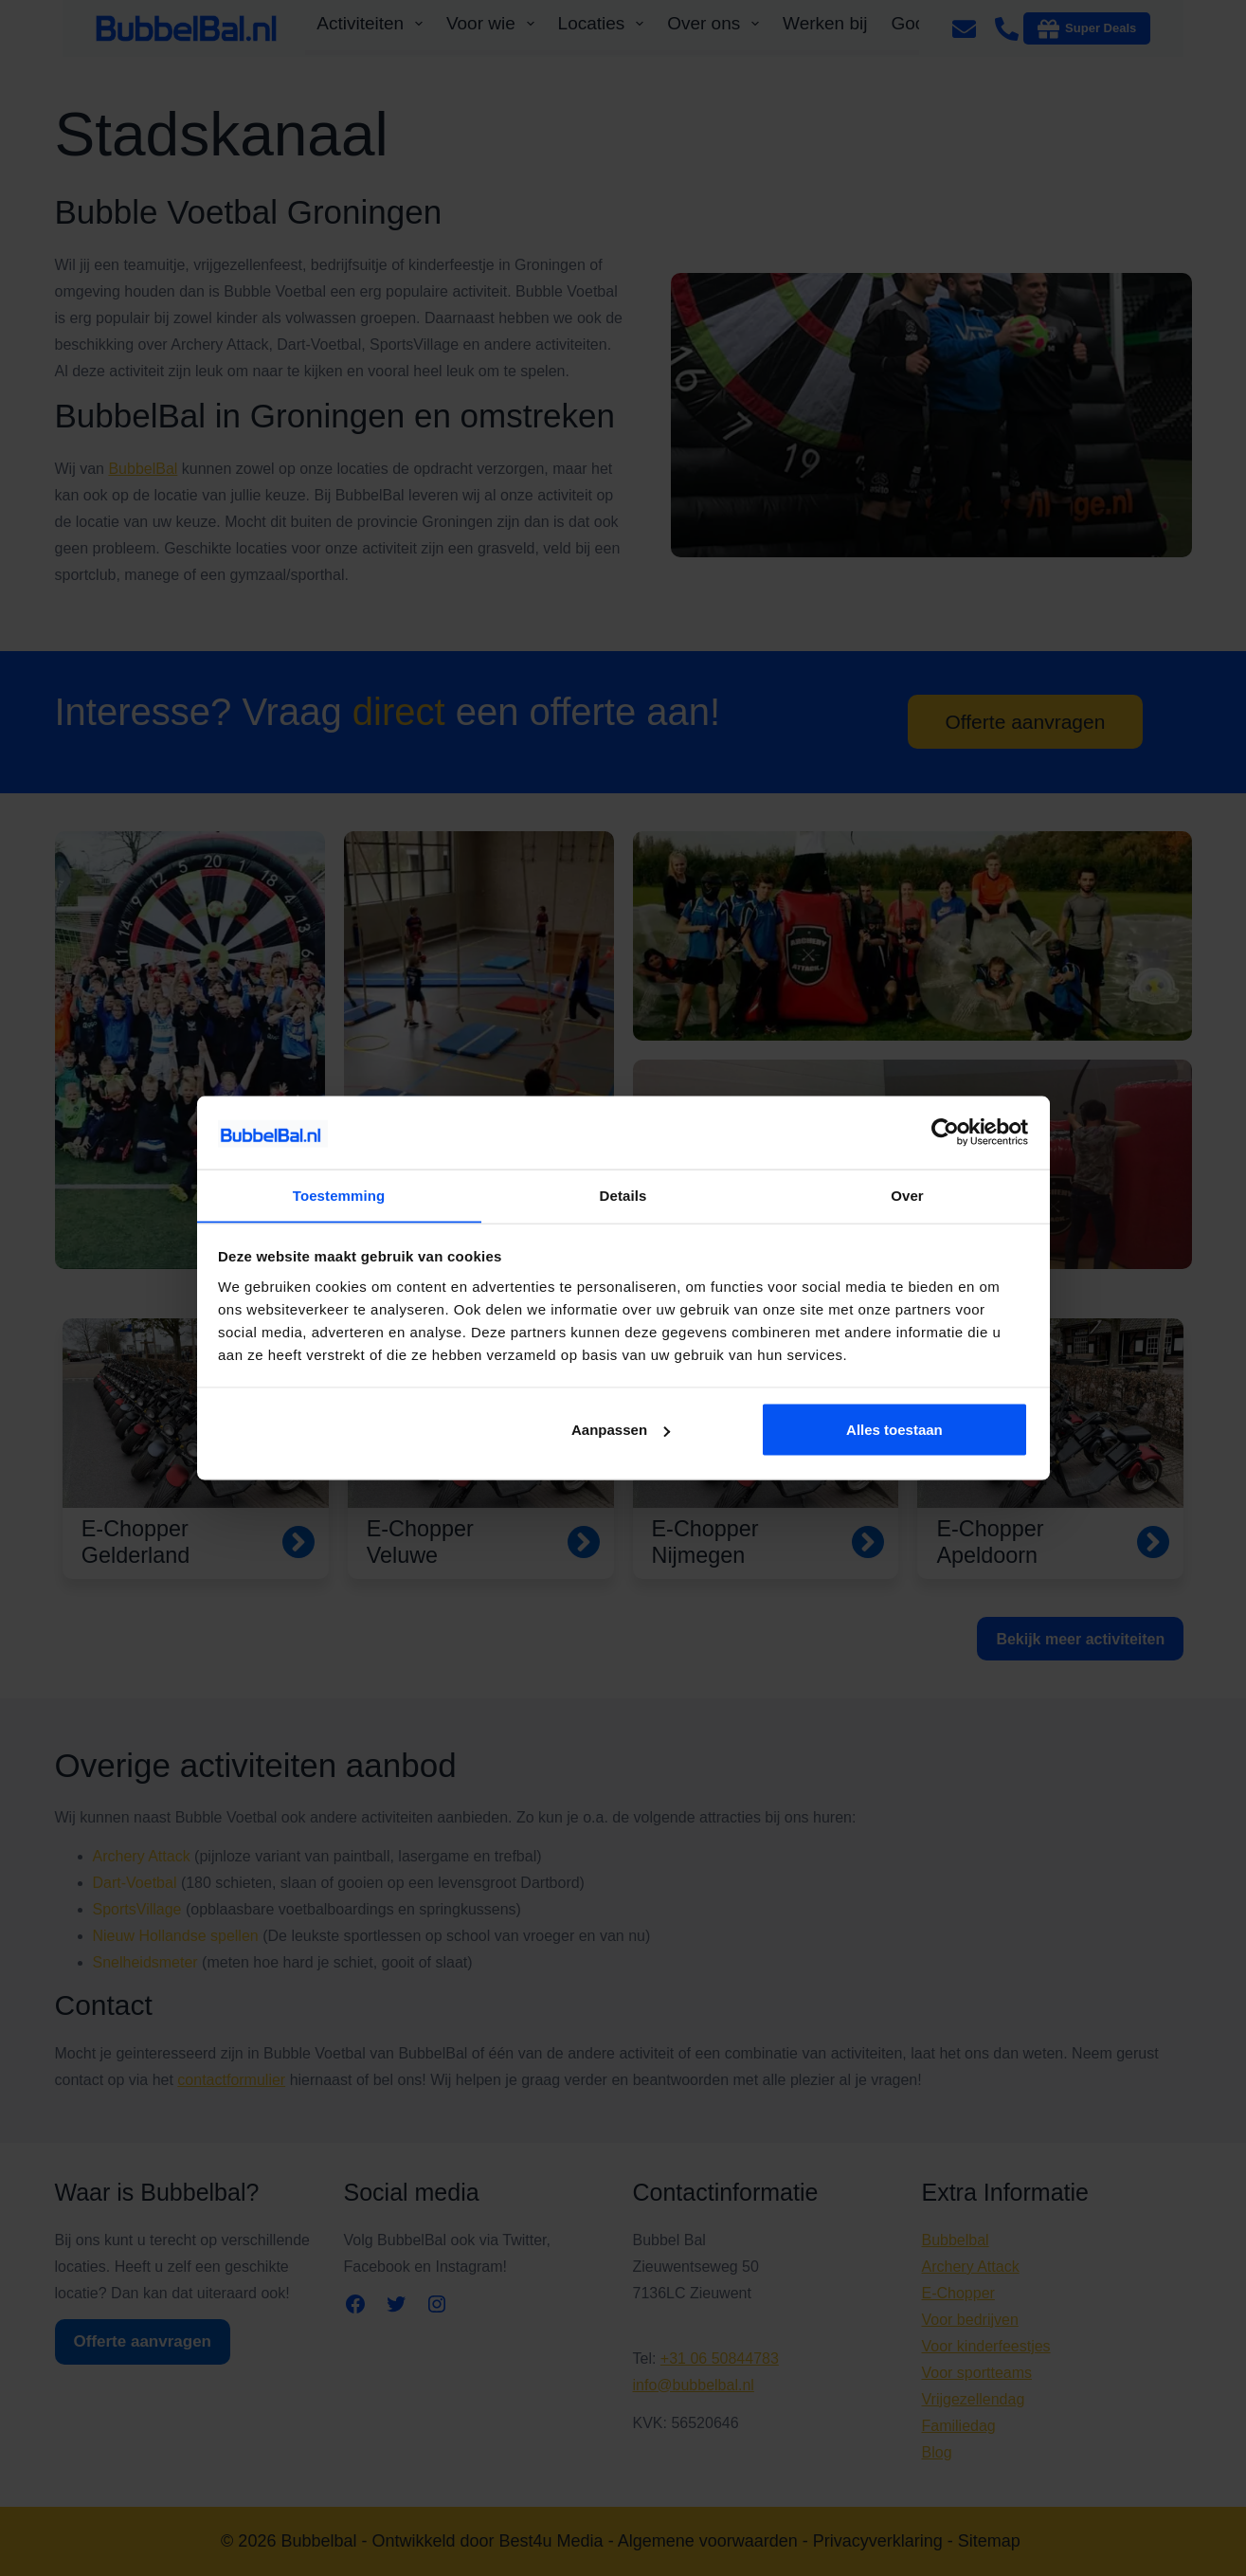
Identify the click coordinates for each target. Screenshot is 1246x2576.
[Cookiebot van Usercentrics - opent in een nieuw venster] (945, 1131)
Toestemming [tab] (339, 1195)
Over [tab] (907, 1195)
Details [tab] (623, 1195)
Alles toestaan (894, 1430)
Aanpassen (620, 1430)
